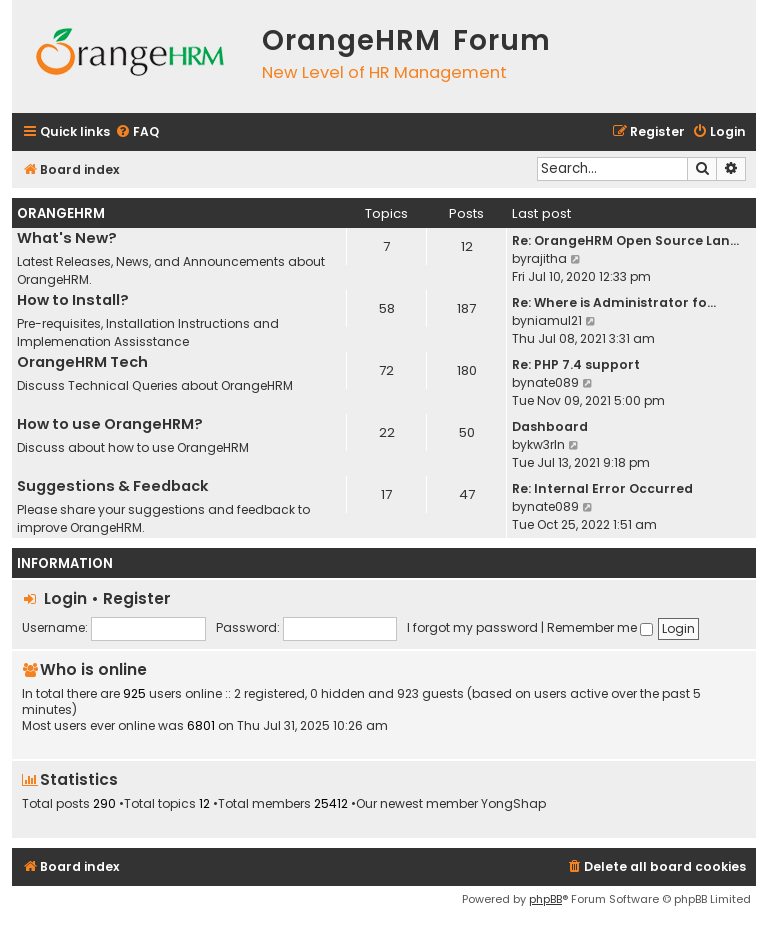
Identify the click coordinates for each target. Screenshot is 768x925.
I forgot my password (472, 627)
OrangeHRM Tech (82, 362)
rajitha (547, 258)
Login (65, 598)
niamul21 (554, 320)
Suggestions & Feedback (113, 486)
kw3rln (546, 444)
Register (137, 598)
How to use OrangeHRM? (110, 424)
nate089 (553, 382)
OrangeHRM (61, 213)
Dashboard (550, 426)
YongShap (513, 804)
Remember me (600, 627)
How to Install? (73, 300)
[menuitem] (137, 132)
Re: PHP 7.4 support (576, 364)
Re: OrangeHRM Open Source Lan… (625, 240)
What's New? (67, 238)
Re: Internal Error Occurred (602, 488)
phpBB (545, 899)
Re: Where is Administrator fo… (614, 302)
